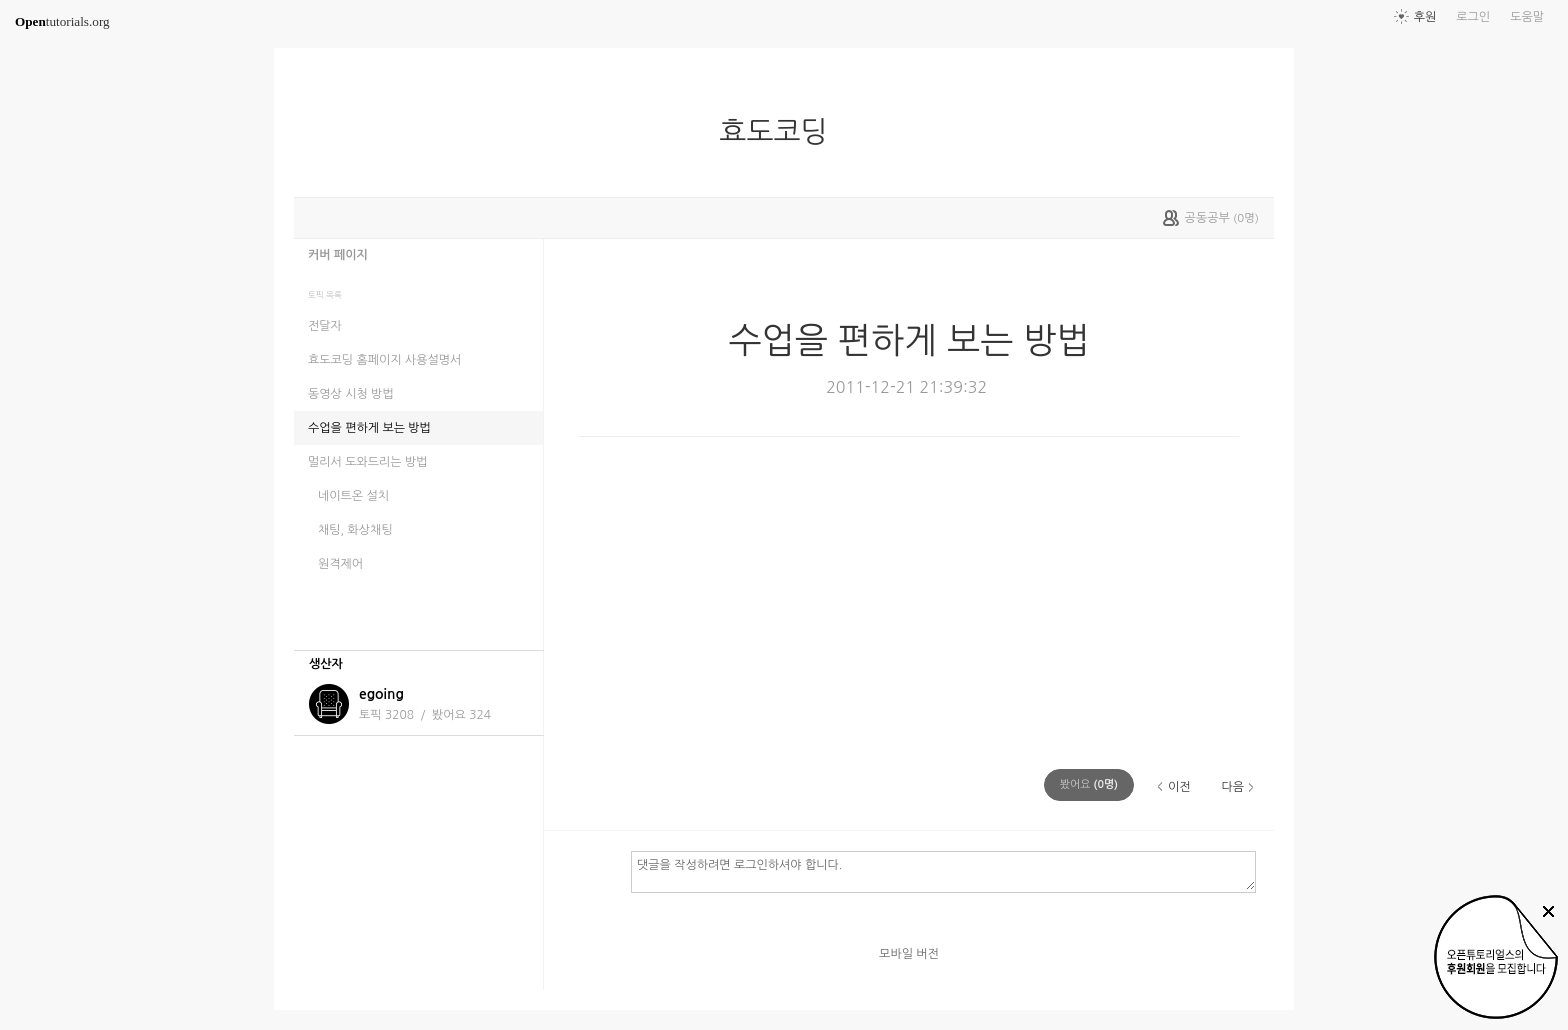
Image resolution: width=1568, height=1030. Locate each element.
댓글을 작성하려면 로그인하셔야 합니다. (943, 871)
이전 (1179, 787)
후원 (1425, 17)
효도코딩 (781, 132)
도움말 (1527, 17)
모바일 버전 (909, 954)
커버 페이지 (338, 255)
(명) (1089, 784)
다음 (1232, 787)
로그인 (1473, 17)
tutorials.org (62, 21)
